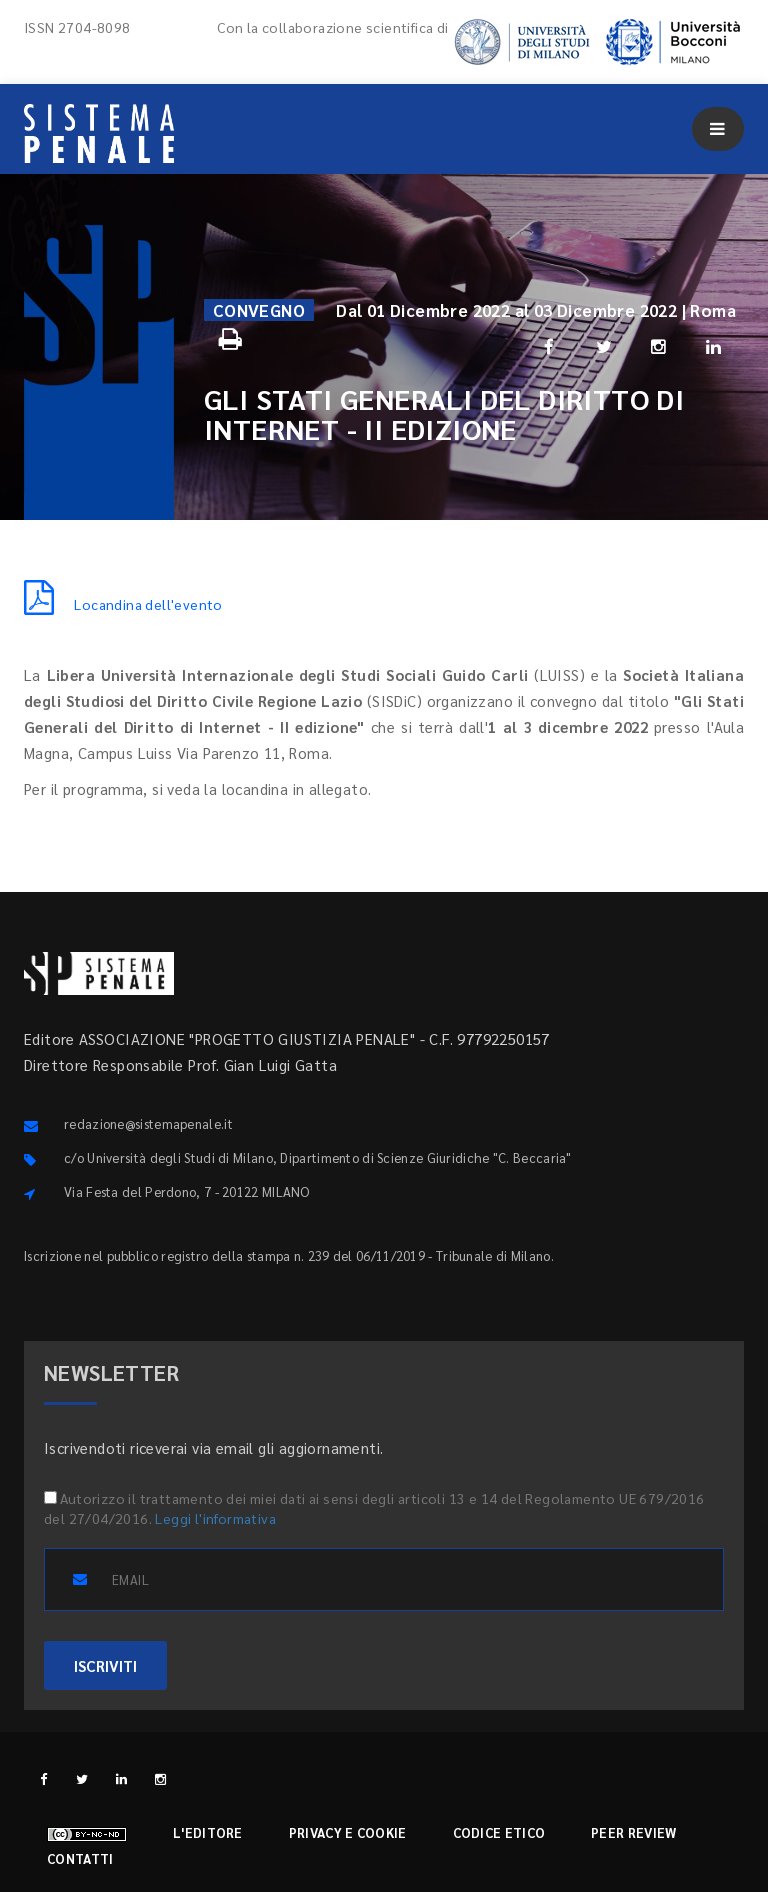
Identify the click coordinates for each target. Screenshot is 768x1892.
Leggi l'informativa (215, 1518)
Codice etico (499, 1832)
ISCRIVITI (105, 1665)
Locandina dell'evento (123, 604)
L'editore (208, 1832)
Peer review (633, 1832)
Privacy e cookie (348, 1832)
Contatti (80, 1858)
